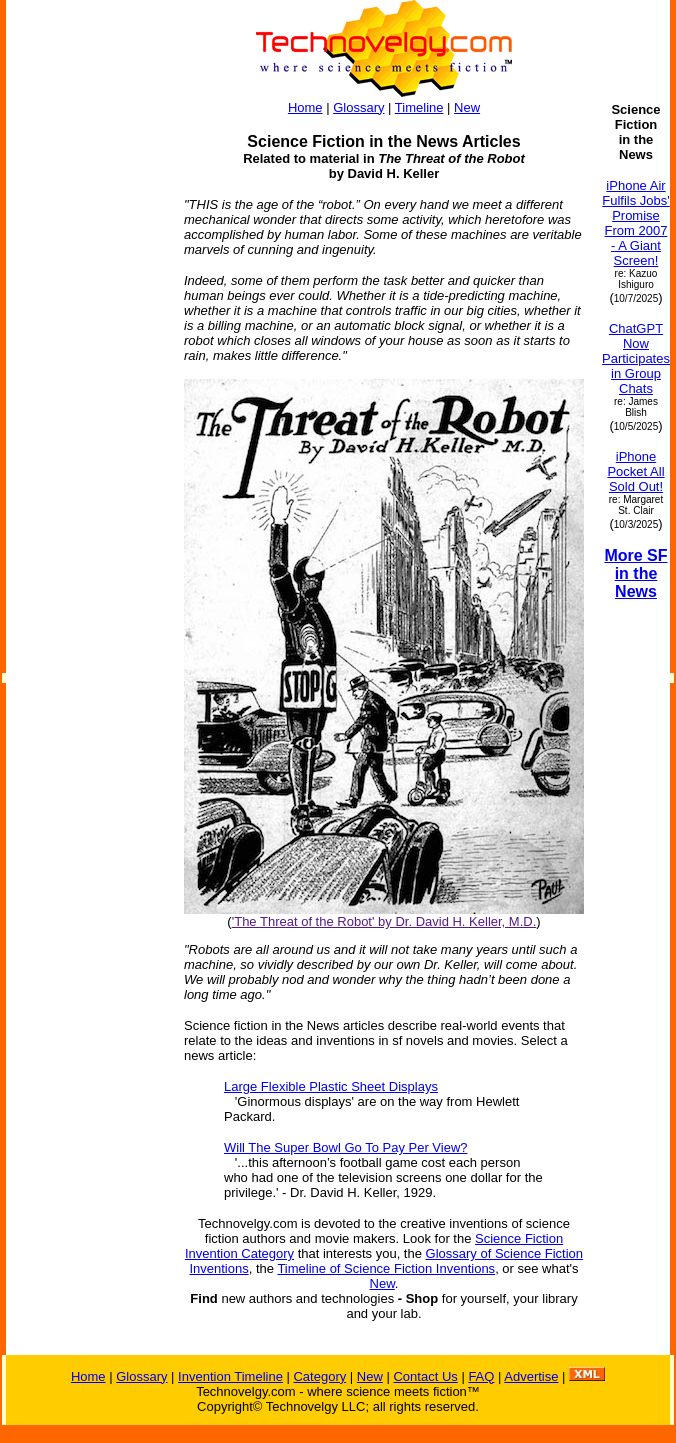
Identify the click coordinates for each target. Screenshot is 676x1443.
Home (305, 107)
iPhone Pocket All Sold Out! (635, 471)
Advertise (531, 1376)
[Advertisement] (86, 402)
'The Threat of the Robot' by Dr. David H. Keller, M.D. (384, 921)
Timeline (419, 107)
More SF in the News (635, 573)
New (467, 107)
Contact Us (425, 1376)
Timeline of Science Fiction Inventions (386, 1268)
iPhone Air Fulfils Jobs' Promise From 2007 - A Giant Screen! (636, 223)
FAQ (481, 1376)
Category (319, 1376)
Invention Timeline (230, 1376)
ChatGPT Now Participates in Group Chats (636, 358)
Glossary (358, 107)
